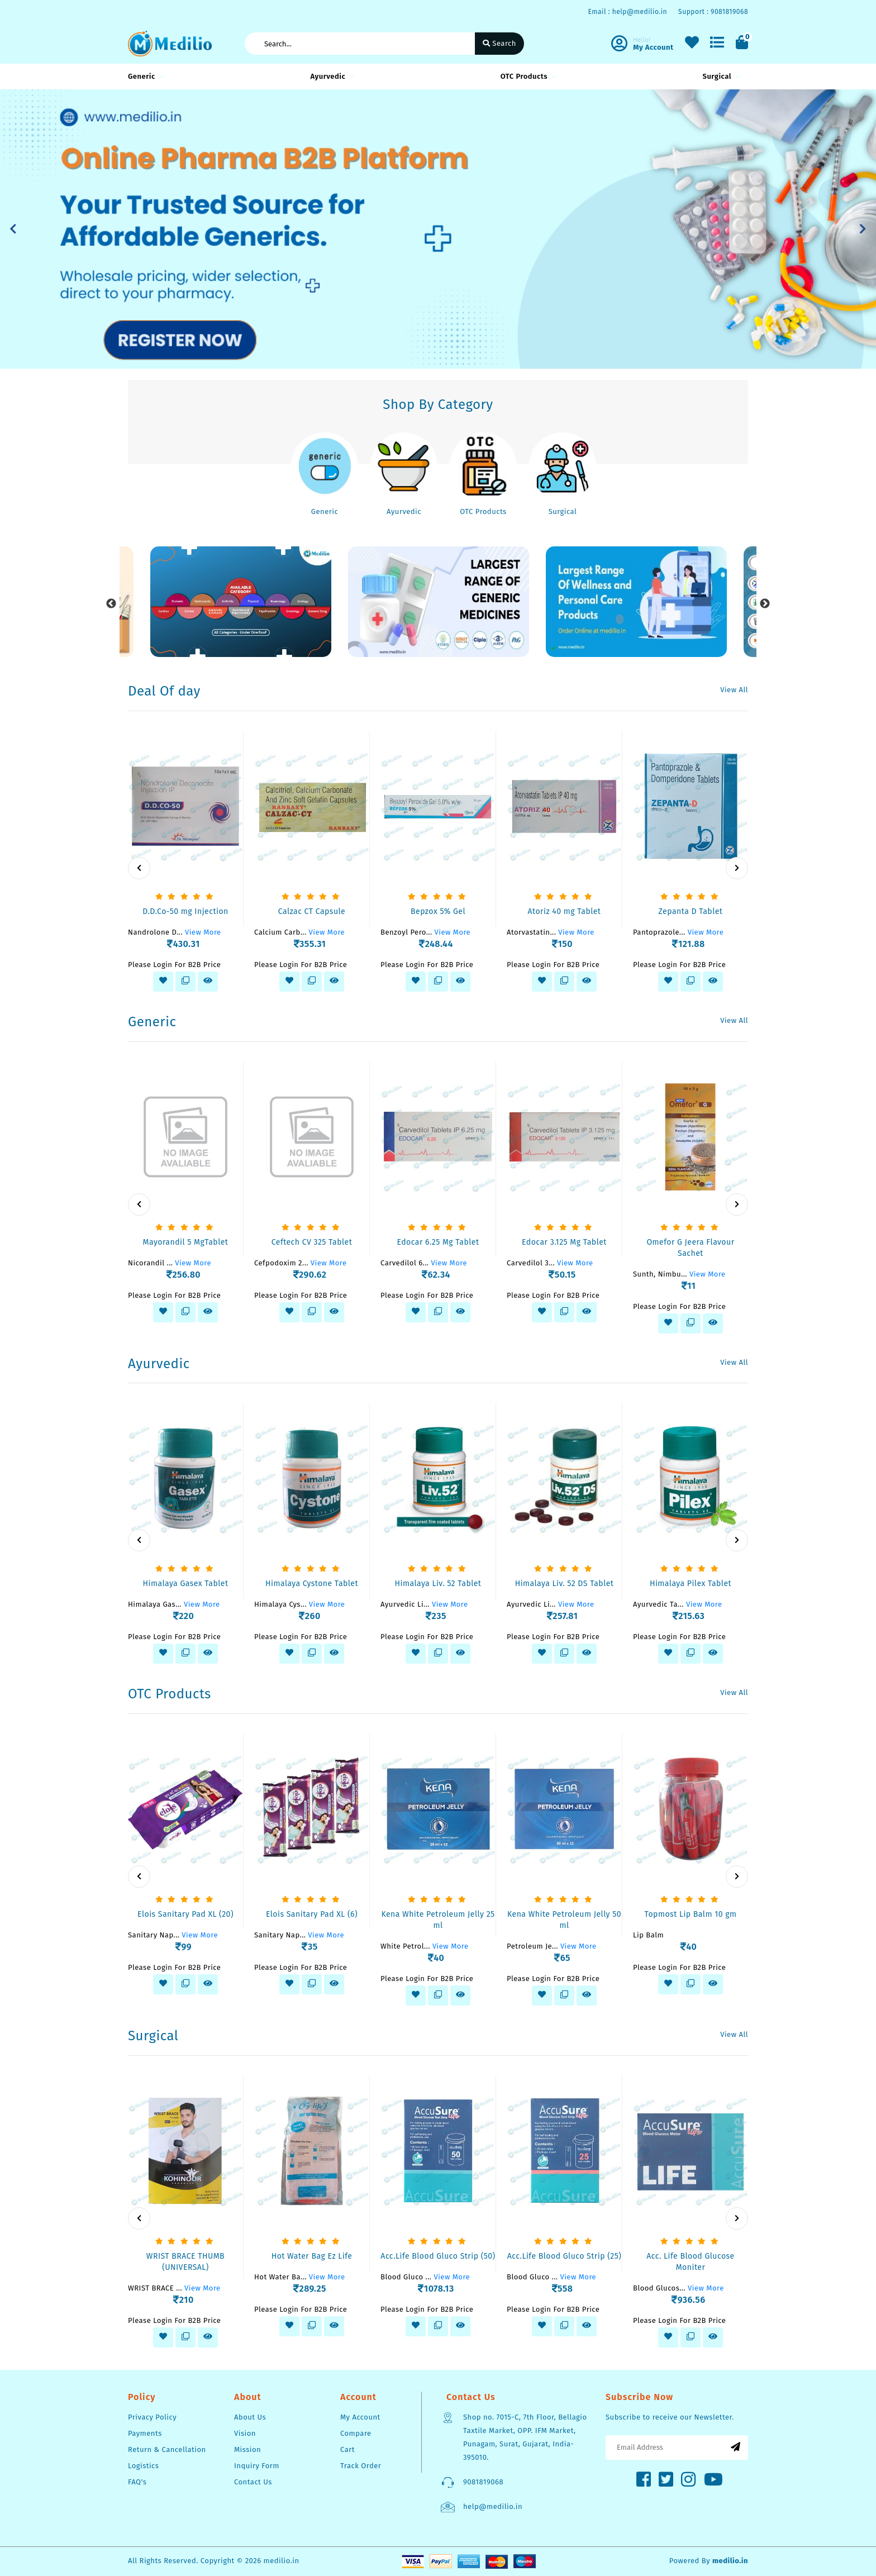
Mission (247, 2449)
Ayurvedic (330, 76)
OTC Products (527, 76)
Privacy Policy (152, 2417)
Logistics (143, 2465)
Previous (111, 604)
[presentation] (139, 868)
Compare (356, 2433)
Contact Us (253, 2482)
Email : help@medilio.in (627, 12)
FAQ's (137, 2482)
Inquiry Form (256, 2465)
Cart (347, 2449)
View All (734, 689)
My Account (360, 2417)
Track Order (360, 2465)
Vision (245, 2433)
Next (764, 604)
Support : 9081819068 (713, 12)
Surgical (720, 76)
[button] (13, 229)
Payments (145, 2433)
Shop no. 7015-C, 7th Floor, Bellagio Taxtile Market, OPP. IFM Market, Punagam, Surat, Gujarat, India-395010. (525, 2437)
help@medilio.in (492, 2506)
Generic (144, 76)
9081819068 (483, 2482)
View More (203, 932)
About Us (250, 2417)
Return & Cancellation (167, 2449)
